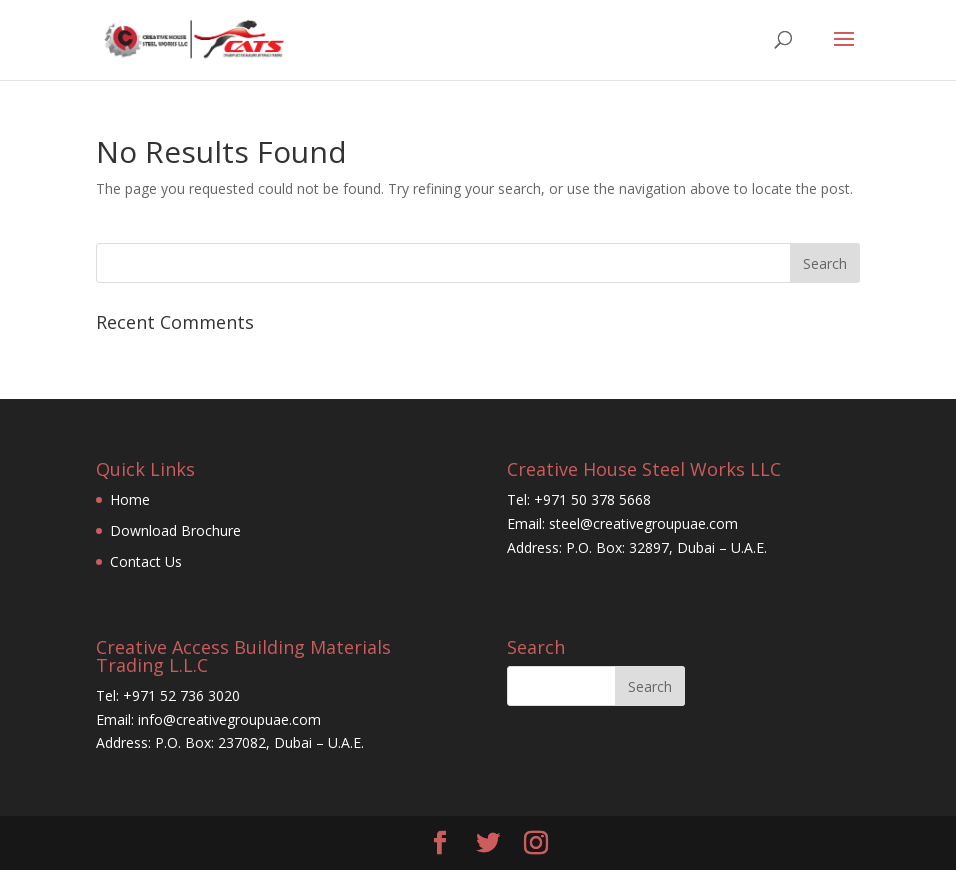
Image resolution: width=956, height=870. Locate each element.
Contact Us (146, 561)
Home (130, 499)
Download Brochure (175, 530)
